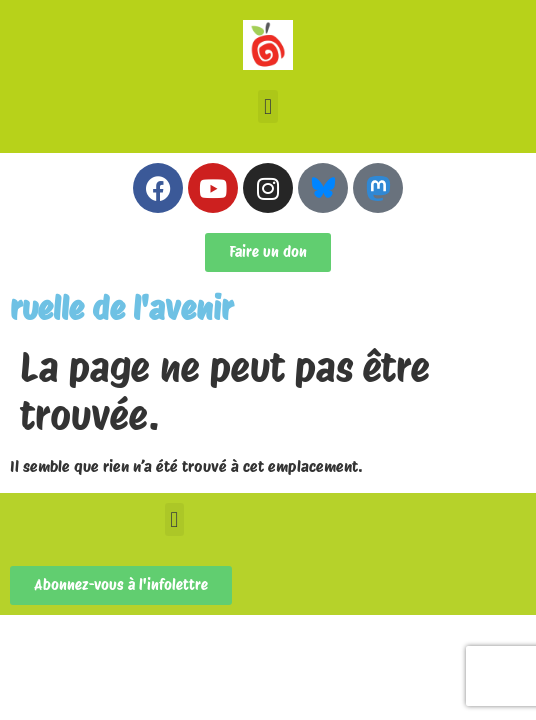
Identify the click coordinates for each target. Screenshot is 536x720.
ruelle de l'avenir (121, 308)
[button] (267, 106)
